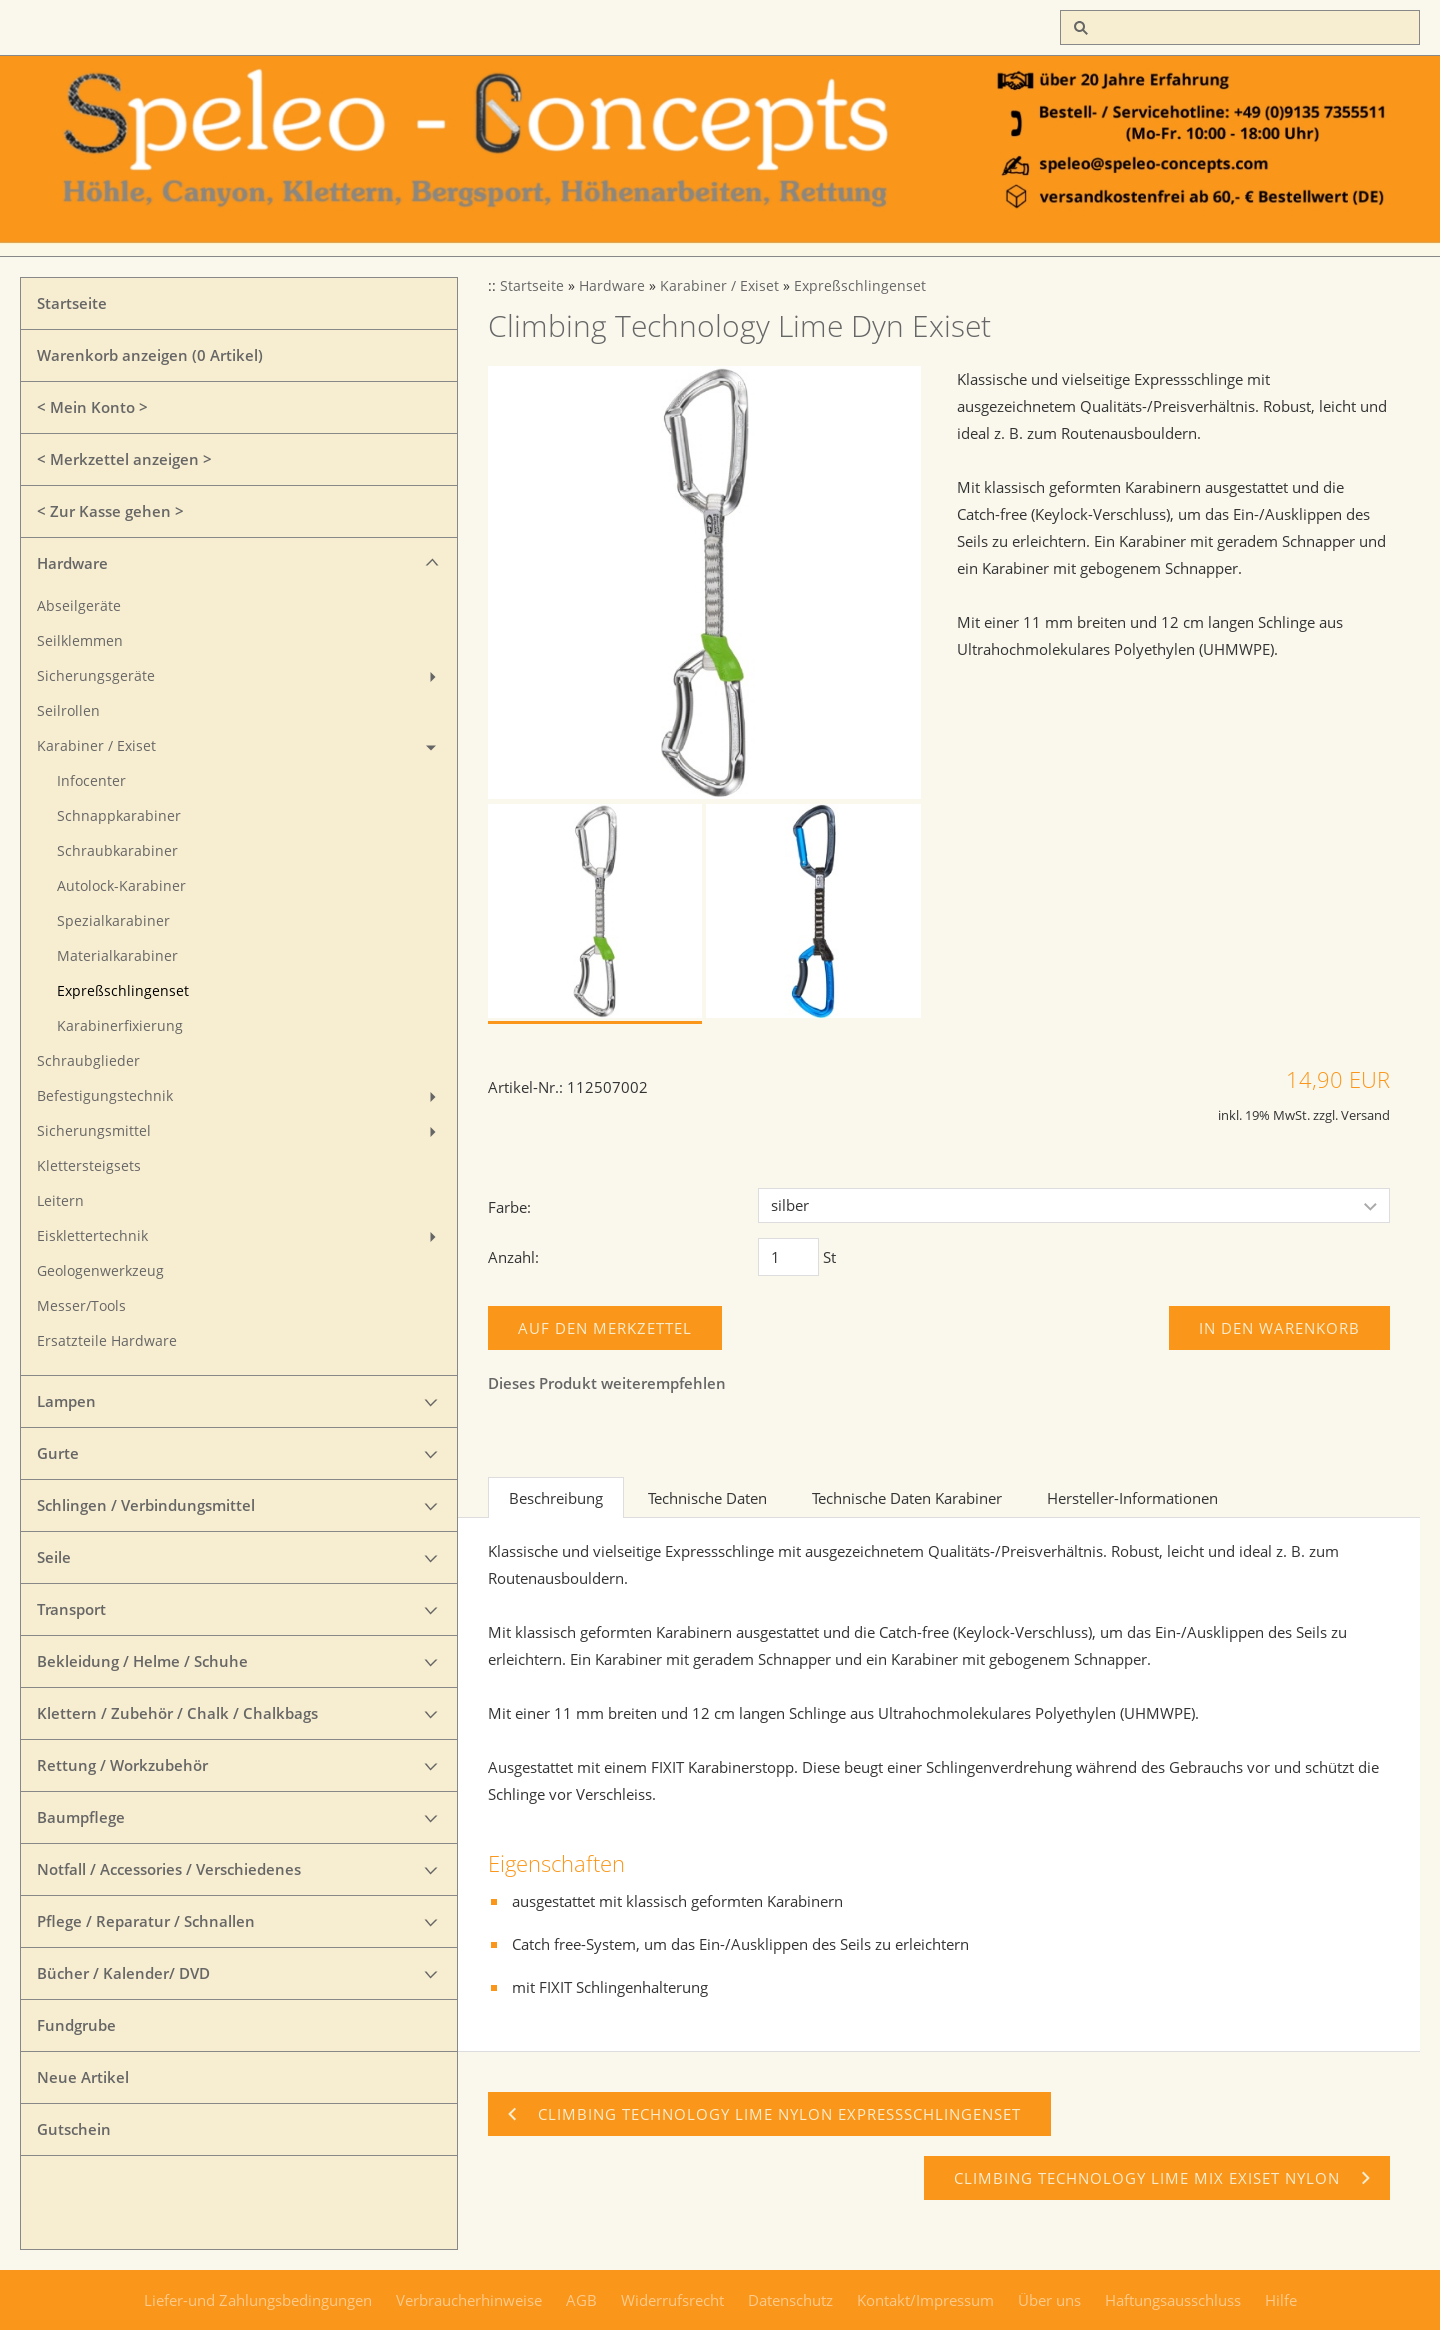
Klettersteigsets (89, 1166)
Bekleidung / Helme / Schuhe (142, 1661)
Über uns (1049, 2300)
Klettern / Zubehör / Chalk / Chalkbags (177, 1713)
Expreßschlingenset (123, 991)
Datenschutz (790, 2300)
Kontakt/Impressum (925, 2300)
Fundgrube (76, 2025)
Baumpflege (81, 1817)
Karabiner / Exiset (96, 746)
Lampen (66, 1401)
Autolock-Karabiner (121, 886)
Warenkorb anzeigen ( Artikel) (150, 355)
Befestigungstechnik (105, 1096)
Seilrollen (68, 711)
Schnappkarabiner (119, 816)
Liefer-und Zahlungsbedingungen (258, 2300)
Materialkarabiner (117, 956)
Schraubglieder (88, 1061)
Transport (71, 1609)
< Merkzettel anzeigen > (124, 459)
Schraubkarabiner (117, 851)
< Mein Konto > (92, 407)
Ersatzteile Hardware (107, 1341)
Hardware (72, 563)
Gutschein (74, 2129)
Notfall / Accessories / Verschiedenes (169, 1869)
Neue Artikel (83, 2077)
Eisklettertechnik (92, 1236)
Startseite (72, 303)
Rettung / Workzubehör (122, 1765)
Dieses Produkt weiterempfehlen (607, 1383)
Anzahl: (513, 1257)
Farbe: (509, 1207)
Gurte (58, 1453)
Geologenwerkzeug (100, 1271)
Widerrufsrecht (672, 2300)
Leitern (60, 1201)
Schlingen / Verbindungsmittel (146, 1505)
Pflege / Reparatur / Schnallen (146, 1921)
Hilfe (1281, 2300)
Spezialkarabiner (113, 921)
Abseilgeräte (79, 606)
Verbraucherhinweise (469, 2300)
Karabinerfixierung (120, 1026)
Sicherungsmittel (94, 1131)
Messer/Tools (81, 1306)
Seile (54, 1557)
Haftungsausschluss (1173, 2300)
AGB (581, 2300)
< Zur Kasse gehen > (110, 511)
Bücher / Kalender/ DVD (123, 1973)
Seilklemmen (80, 641)
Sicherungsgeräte (96, 676)
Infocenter (91, 781)
